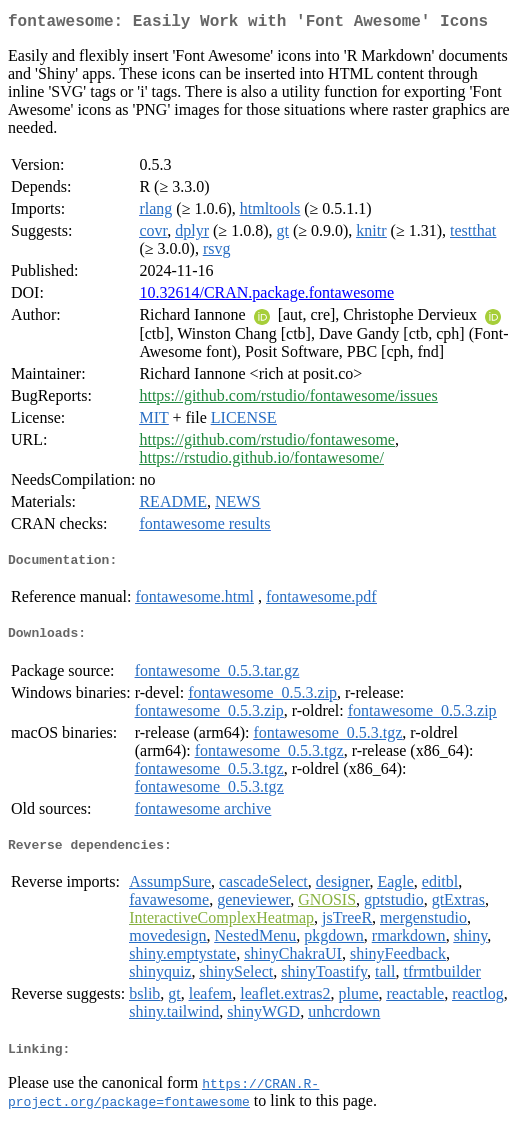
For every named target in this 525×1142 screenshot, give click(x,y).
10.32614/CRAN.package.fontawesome (266, 296)
